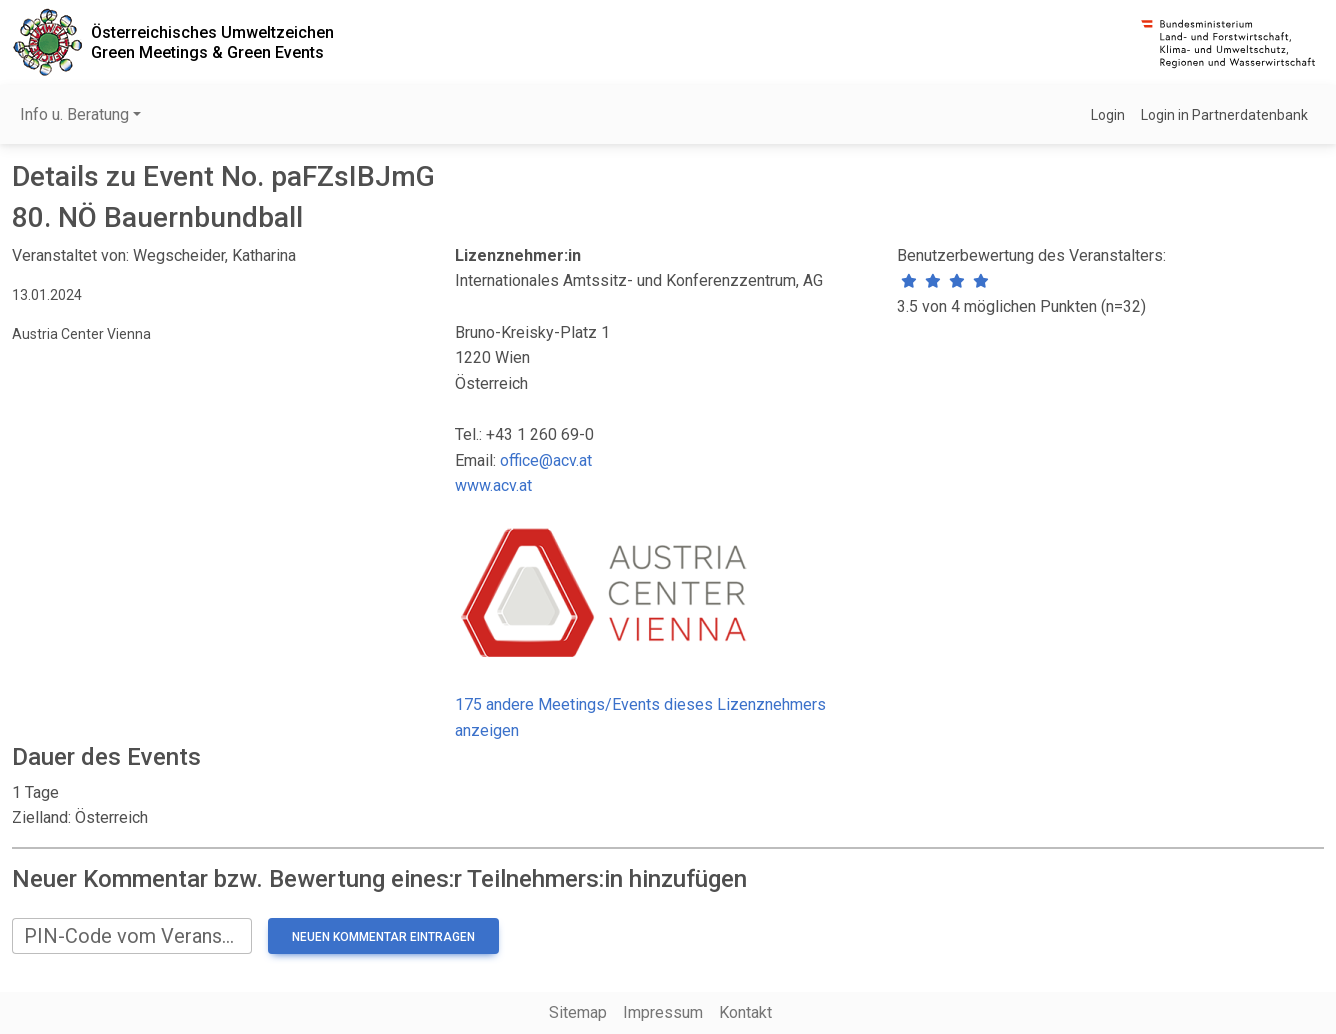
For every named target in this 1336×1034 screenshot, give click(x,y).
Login (1108, 115)
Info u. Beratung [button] (74, 114)
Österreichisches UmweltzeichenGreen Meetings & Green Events (212, 42)
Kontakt (745, 1012)
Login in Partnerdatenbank (1224, 115)
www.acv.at (493, 485)
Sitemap (578, 1012)
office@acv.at (546, 460)
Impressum (663, 1012)
